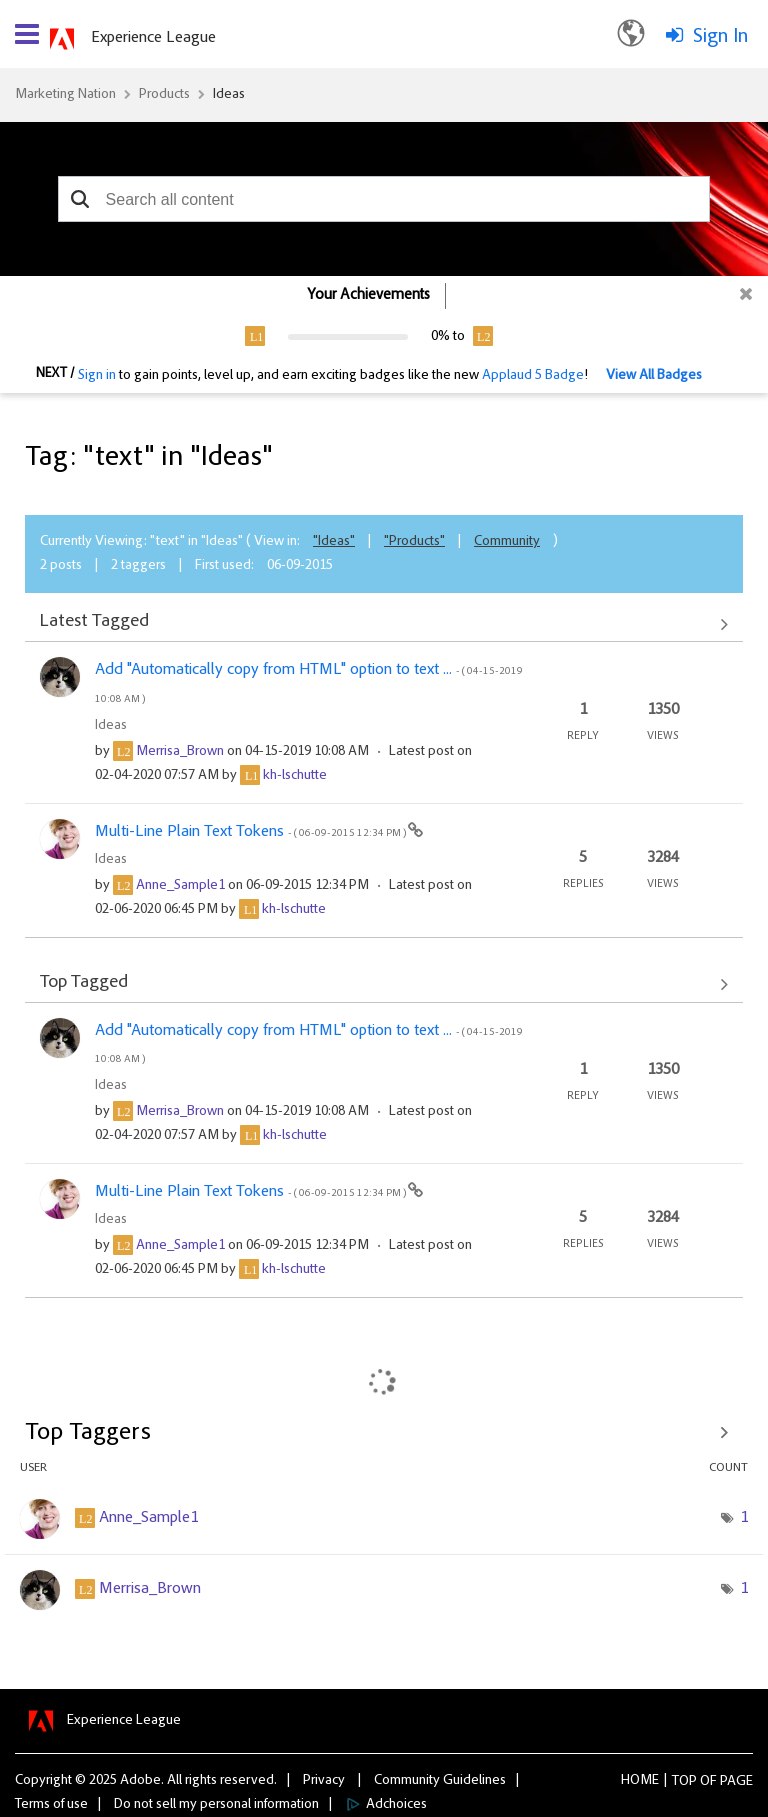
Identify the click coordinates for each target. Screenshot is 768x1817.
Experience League (153, 38)
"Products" (414, 542)
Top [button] (684, 1782)
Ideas (229, 95)
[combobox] (384, 199)
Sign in (97, 376)
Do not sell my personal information (216, 1805)
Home (640, 1781)
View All (384, 624)
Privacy (324, 1781)
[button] (80, 199)
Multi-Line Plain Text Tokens (251, 832)
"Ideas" (334, 542)
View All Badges (654, 376)
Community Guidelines (440, 1781)
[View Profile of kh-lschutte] (295, 776)
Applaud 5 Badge (533, 376)
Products (164, 95)
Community (507, 542)
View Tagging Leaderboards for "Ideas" (384, 1433)
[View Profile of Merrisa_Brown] (180, 752)
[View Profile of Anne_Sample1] (180, 886)
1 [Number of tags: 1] (744, 1518)
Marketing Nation (65, 95)
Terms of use (51, 1805)
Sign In (720, 37)
